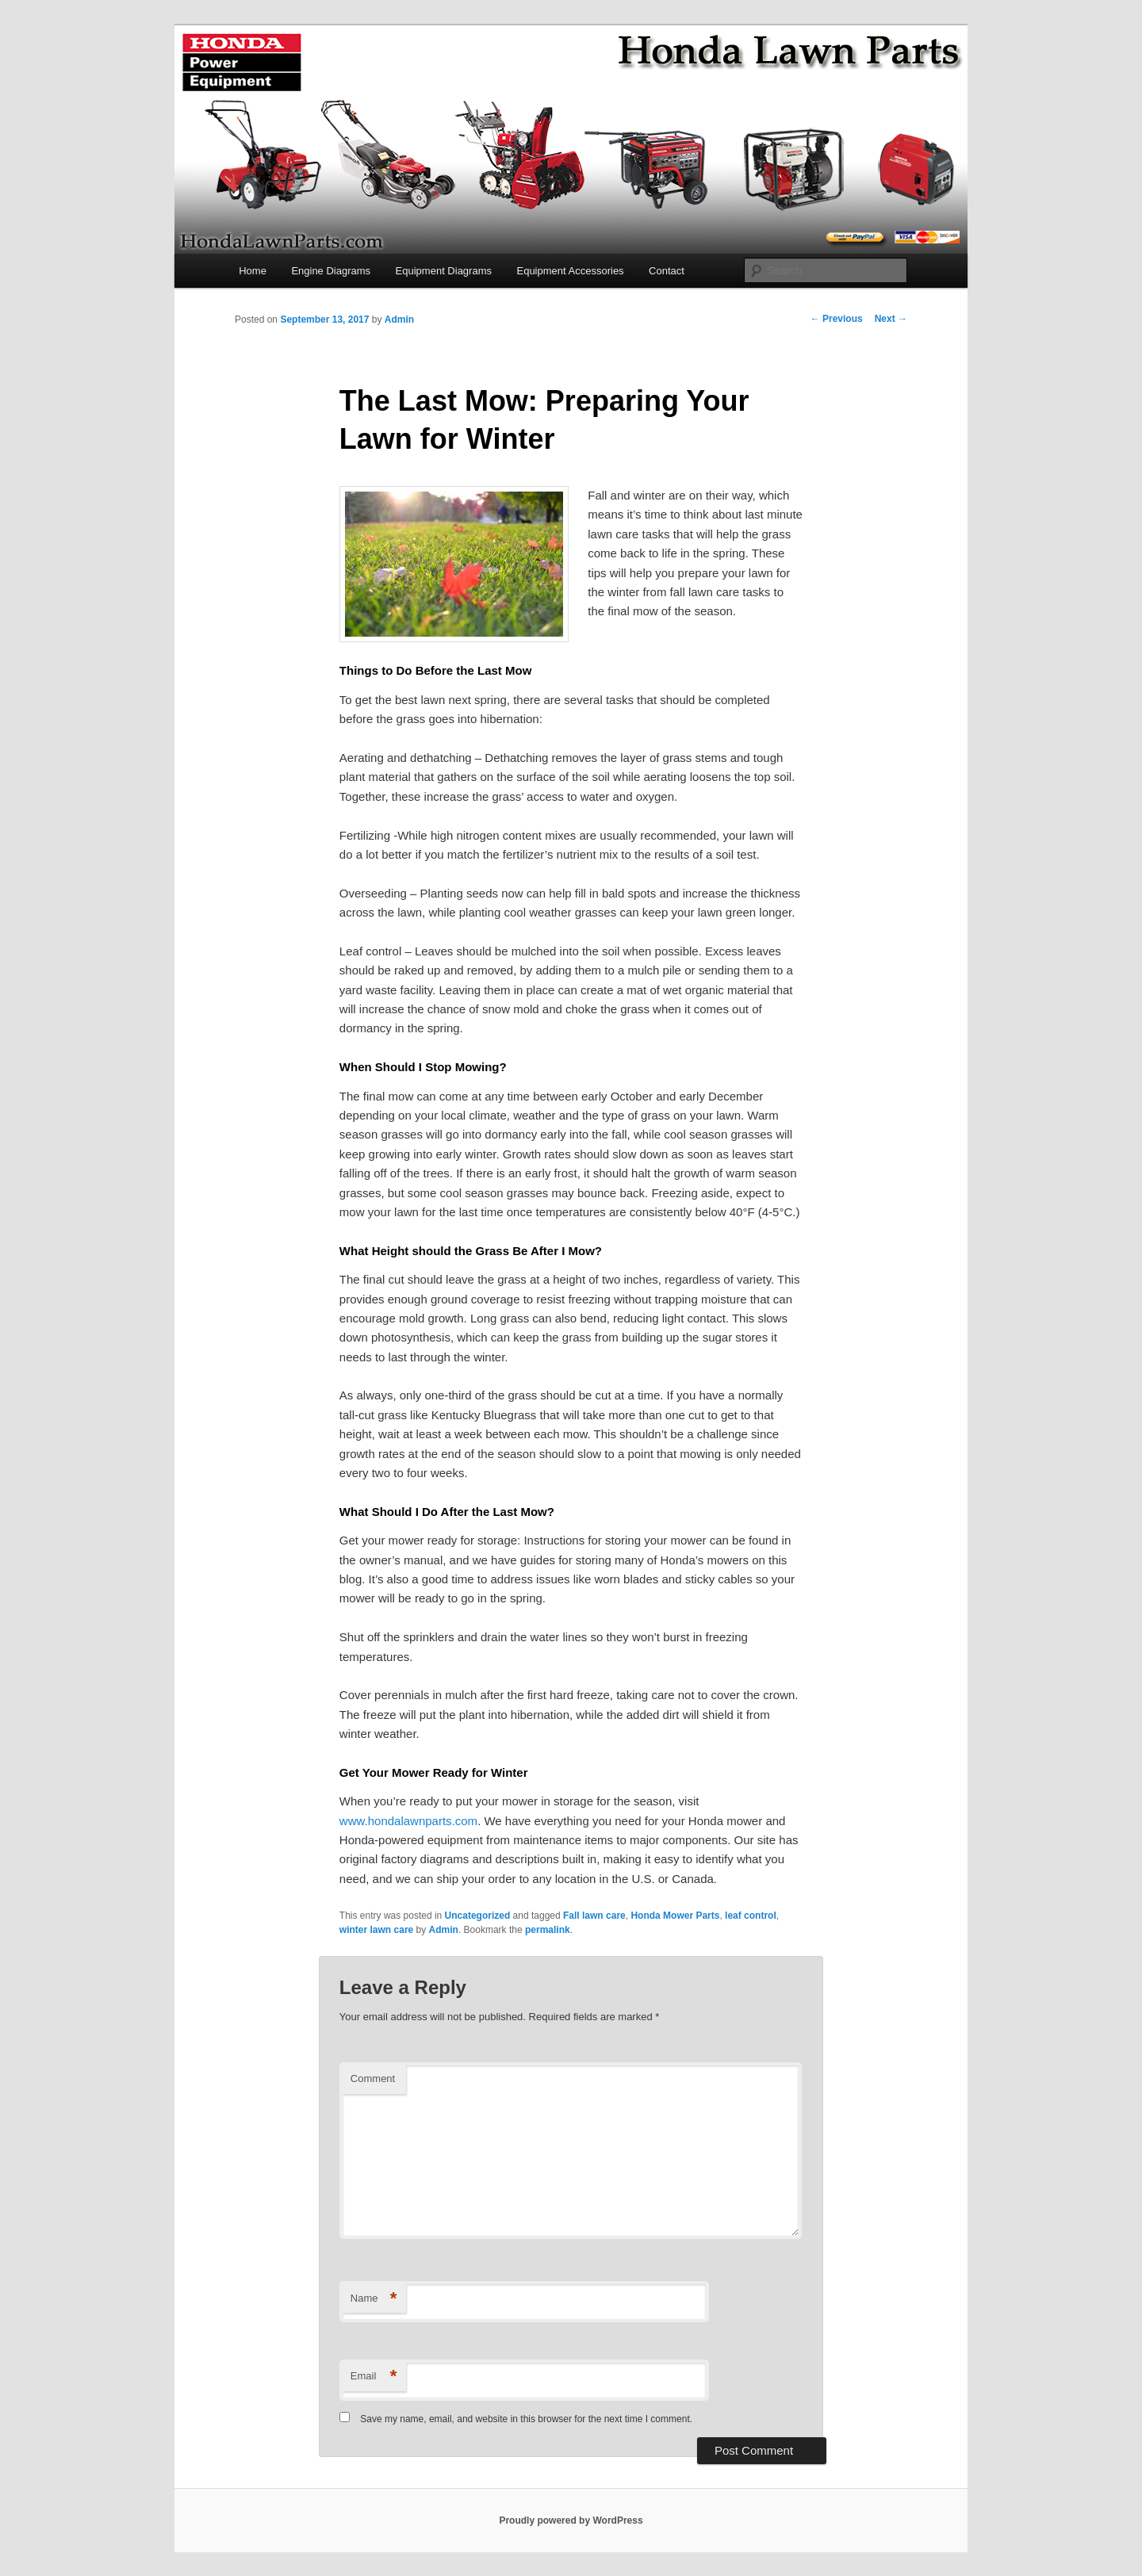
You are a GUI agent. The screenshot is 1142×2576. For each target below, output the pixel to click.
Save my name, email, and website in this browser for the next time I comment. (526, 2419)
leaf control (750, 1915)
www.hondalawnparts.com (408, 1821)
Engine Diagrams (330, 271)
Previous (837, 318)
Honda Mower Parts (674, 1915)
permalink (547, 1929)
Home (252, 271)
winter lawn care (376, 1929)
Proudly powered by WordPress (570, 2520)
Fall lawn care (594, 1915)
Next (891, 318)
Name (374, 2298)
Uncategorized (478, 1915)
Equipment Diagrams (444, 271)
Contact (666, 271)
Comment (373, 2078)
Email (374, 2376)
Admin (399, 319)
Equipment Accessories (569, 271)
